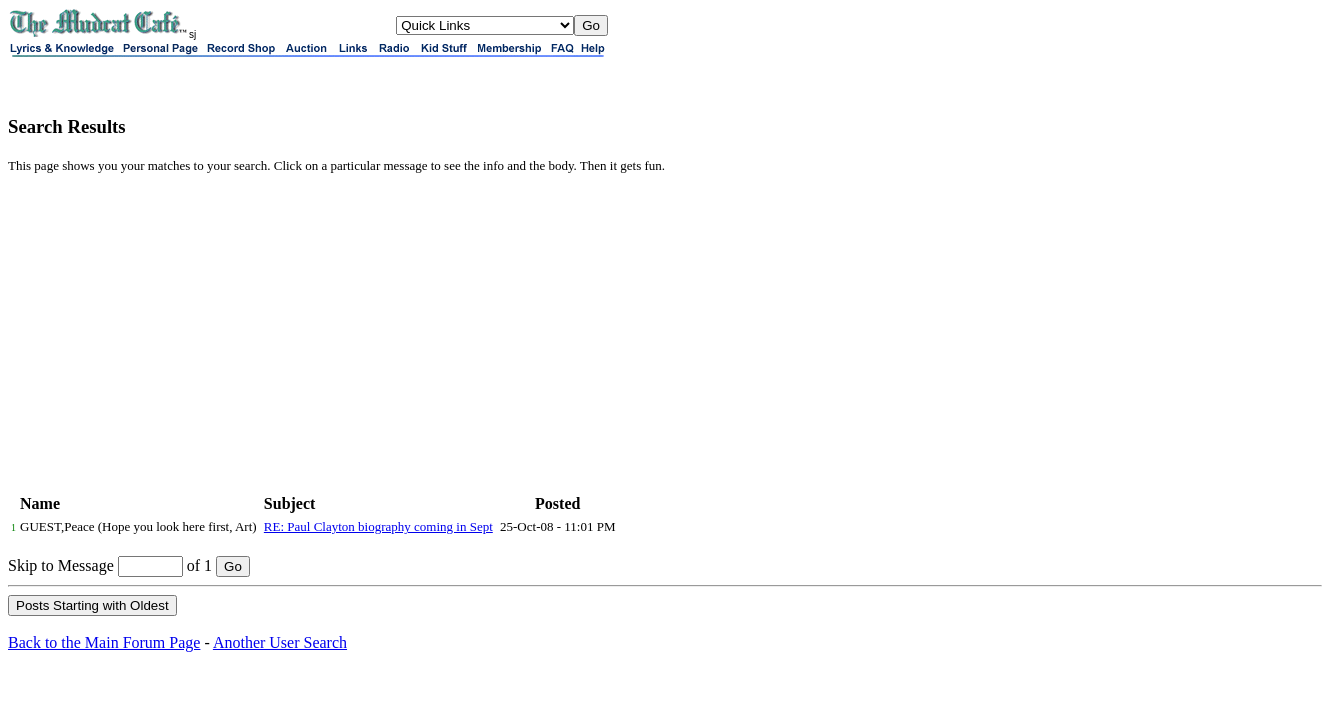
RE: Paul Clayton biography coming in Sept (378, 526)
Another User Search (280, 642)
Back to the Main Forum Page (104, 642)
